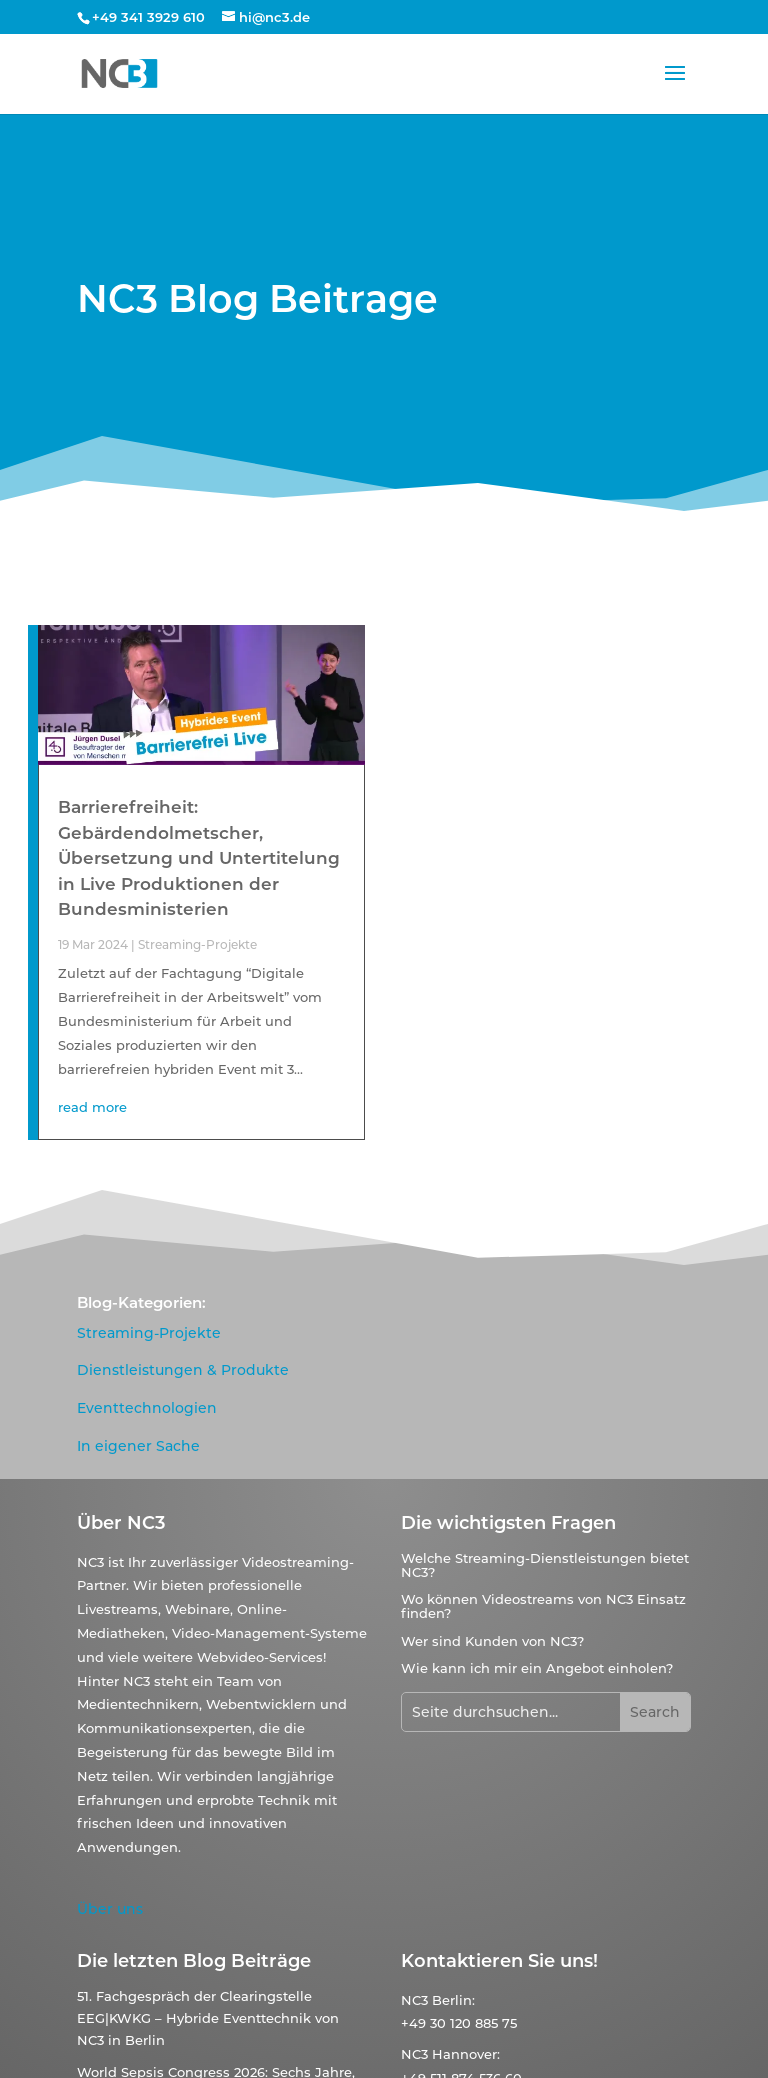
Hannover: (466, 2054)
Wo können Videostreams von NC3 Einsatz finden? (543, 1606)
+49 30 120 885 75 (459, 2023)
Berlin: (453, 2000)
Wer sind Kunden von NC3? (492, 1641)
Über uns (110, 1909)
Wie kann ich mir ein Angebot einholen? (537, 1668)
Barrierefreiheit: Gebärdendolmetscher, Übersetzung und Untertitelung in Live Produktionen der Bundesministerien (199, 858)
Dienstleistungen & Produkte (183, 1370)
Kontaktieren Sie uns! (499, 1961)
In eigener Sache (138, 1446)
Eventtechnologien (147, 1408)
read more (92, 1107)
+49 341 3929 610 (148, 17)
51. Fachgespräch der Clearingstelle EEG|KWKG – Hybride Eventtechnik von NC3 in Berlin (208, 2018)
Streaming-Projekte (197, 944)
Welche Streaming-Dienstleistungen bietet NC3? (545, 1565)
